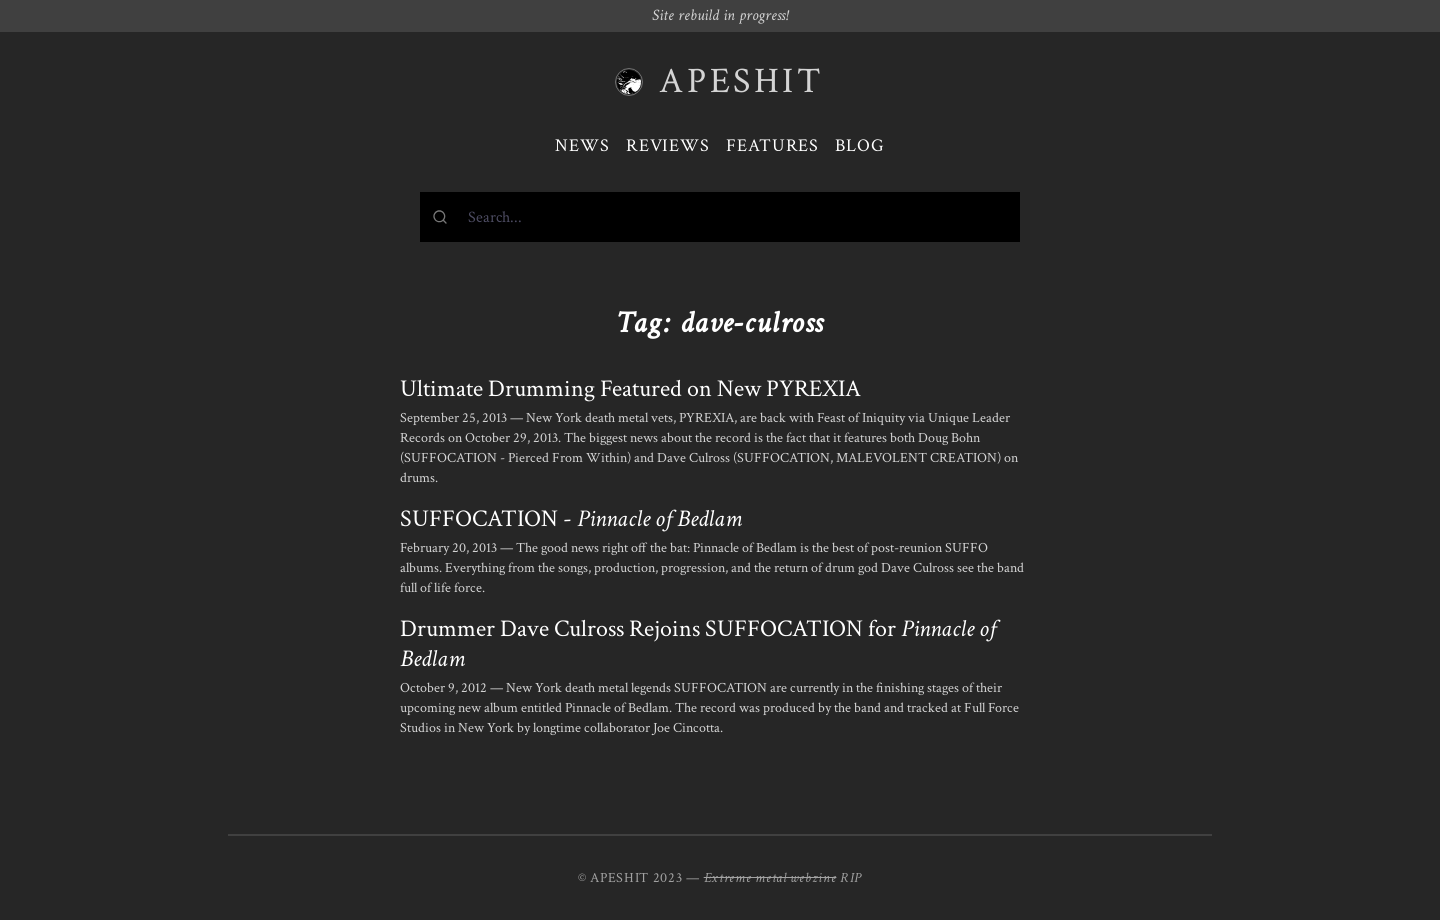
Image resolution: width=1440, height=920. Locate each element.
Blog (860, 145)
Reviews (668, 145)
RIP (851, 878)
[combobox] (720, 217)
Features (772, 145)
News (582, 145)
